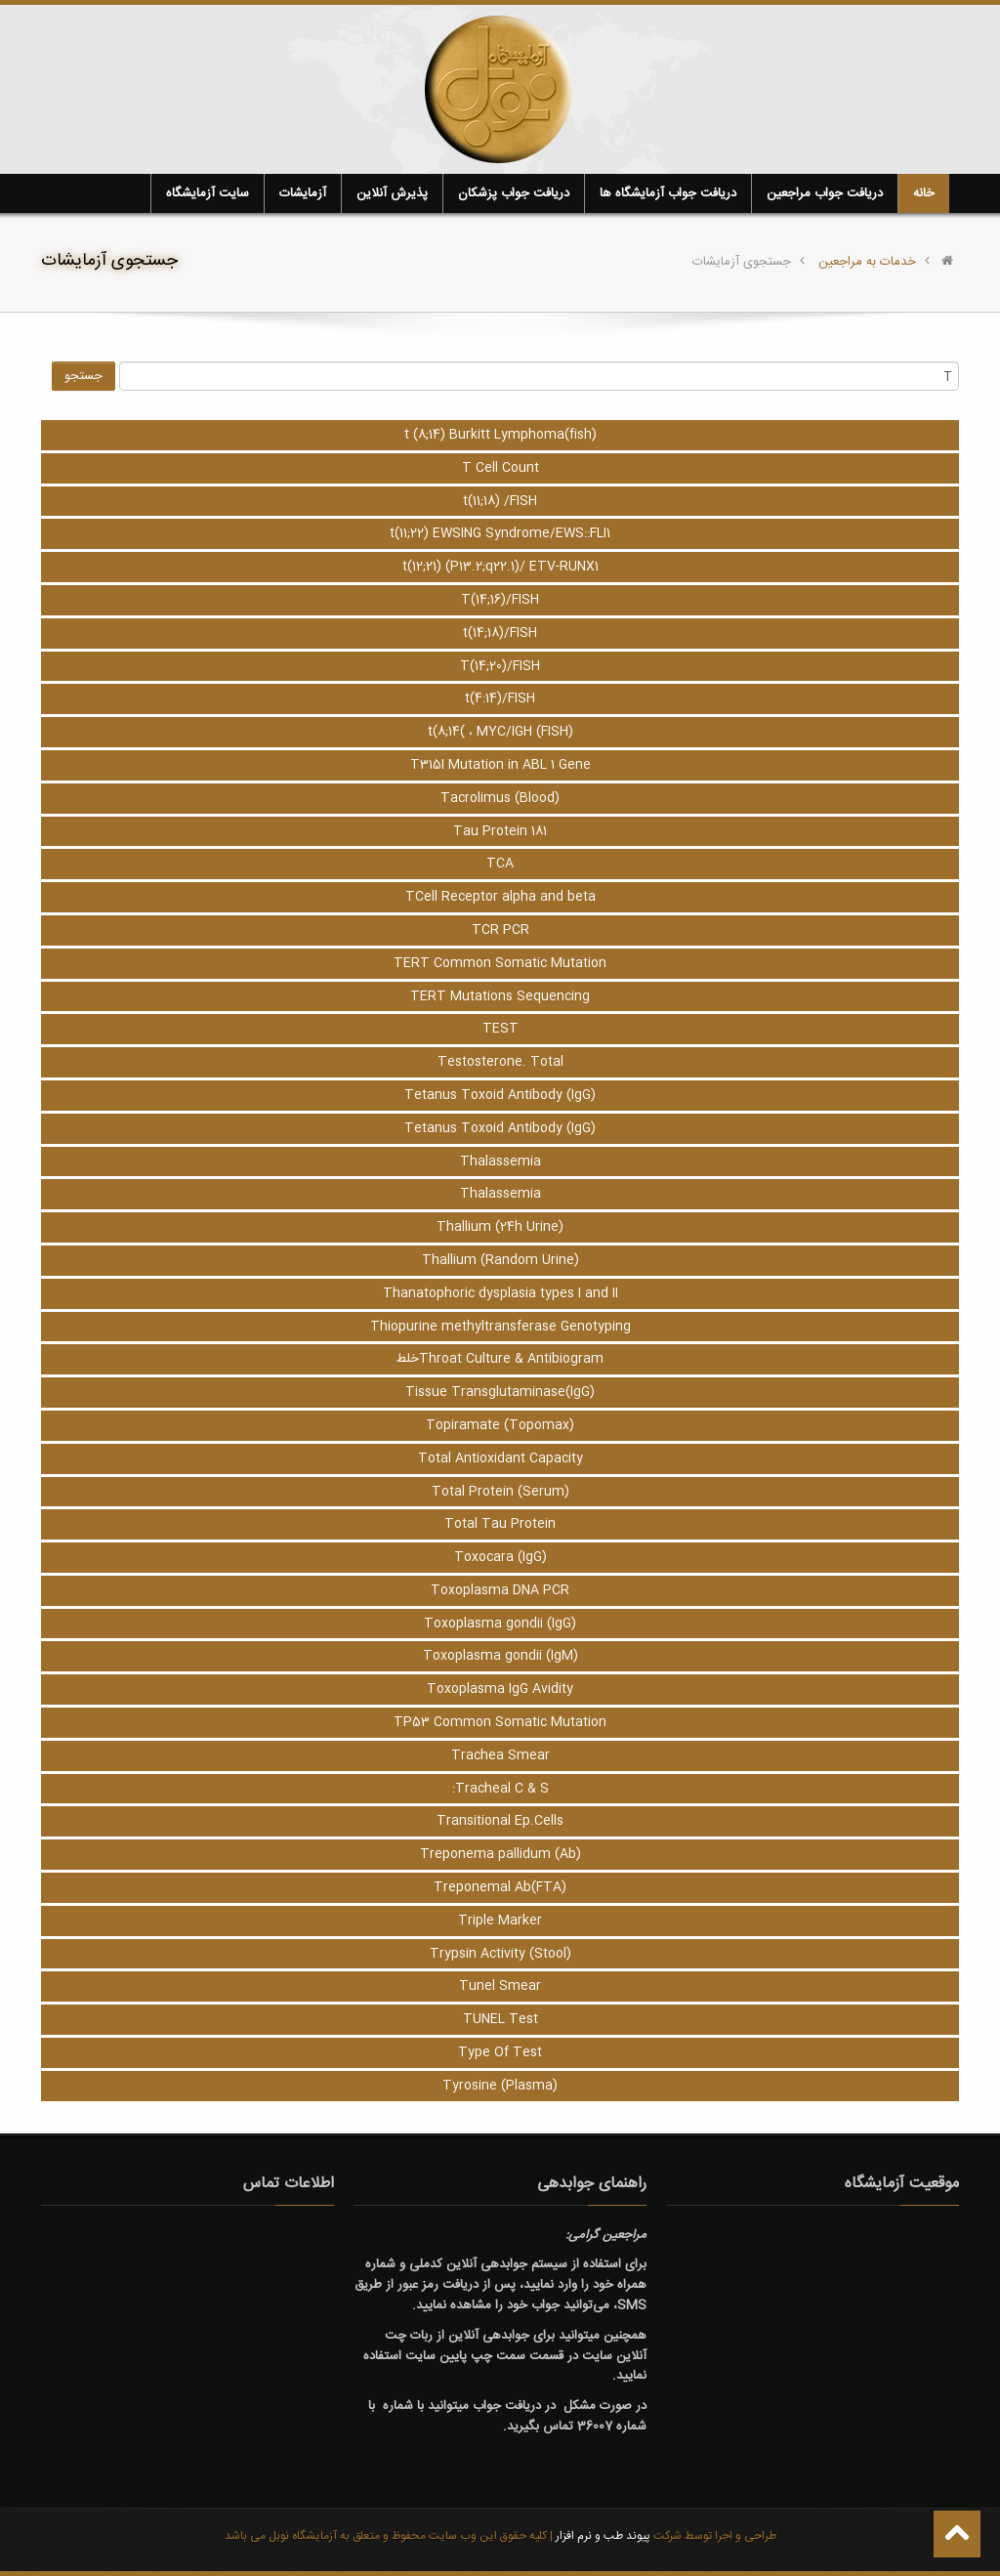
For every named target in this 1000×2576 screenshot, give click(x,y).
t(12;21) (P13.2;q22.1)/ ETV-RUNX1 (500, 566)
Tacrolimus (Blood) (500, 798)
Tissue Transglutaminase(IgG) (500, 1392)
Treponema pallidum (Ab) (500, 1854)
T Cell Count (500, 468)
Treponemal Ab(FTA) (500, 1887)
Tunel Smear (500, 1986)
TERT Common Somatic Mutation (500, 963)
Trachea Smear (500, 1755)
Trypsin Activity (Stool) (500, 1953)
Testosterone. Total (500, 1062)
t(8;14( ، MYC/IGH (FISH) (500, 731)
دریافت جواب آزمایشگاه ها (668, 193)
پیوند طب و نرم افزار (601, 2536)
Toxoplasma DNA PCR (500, 1590)
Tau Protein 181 (500, 831)
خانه (924, 193)
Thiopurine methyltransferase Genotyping (500, 1326)
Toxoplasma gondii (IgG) (500, 1623)
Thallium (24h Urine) (500, 1227)
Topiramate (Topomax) (500, 1425)
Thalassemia (500, 1161)
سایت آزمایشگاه (207, 193)
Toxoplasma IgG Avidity (500, 1689)
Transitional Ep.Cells (500, 1821)
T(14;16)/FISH (500, 600)
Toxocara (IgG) (500, 1557)
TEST (500, 1028)
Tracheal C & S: (500, 1788)
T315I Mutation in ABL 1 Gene (500, 765)
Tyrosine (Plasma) (500, 2085)
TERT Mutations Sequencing (500, 996)
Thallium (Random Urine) (500, 1260)
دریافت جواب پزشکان (513, 193)
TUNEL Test (500, 2019)
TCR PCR (500, 930)
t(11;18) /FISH (500, 501)
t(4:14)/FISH (500, 698)
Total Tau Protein (500, 1524)
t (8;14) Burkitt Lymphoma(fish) (500, 434)
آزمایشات (302, 193)
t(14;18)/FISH (500, 633)
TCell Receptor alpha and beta (500, 897)
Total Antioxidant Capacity (500, 1458)
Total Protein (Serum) (500, 1491)
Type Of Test (500, 2052)
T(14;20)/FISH (500, 666)
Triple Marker (500, 1920)
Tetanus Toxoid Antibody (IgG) (500, 1095)
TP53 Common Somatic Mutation (500, 1722)
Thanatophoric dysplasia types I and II (500, 1293)
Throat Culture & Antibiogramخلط (500, 1359)
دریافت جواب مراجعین (825, 193)
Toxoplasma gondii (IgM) (500, 1656)
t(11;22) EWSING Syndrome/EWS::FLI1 (500, 533)
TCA (500, 863)
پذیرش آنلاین (392, 193)
